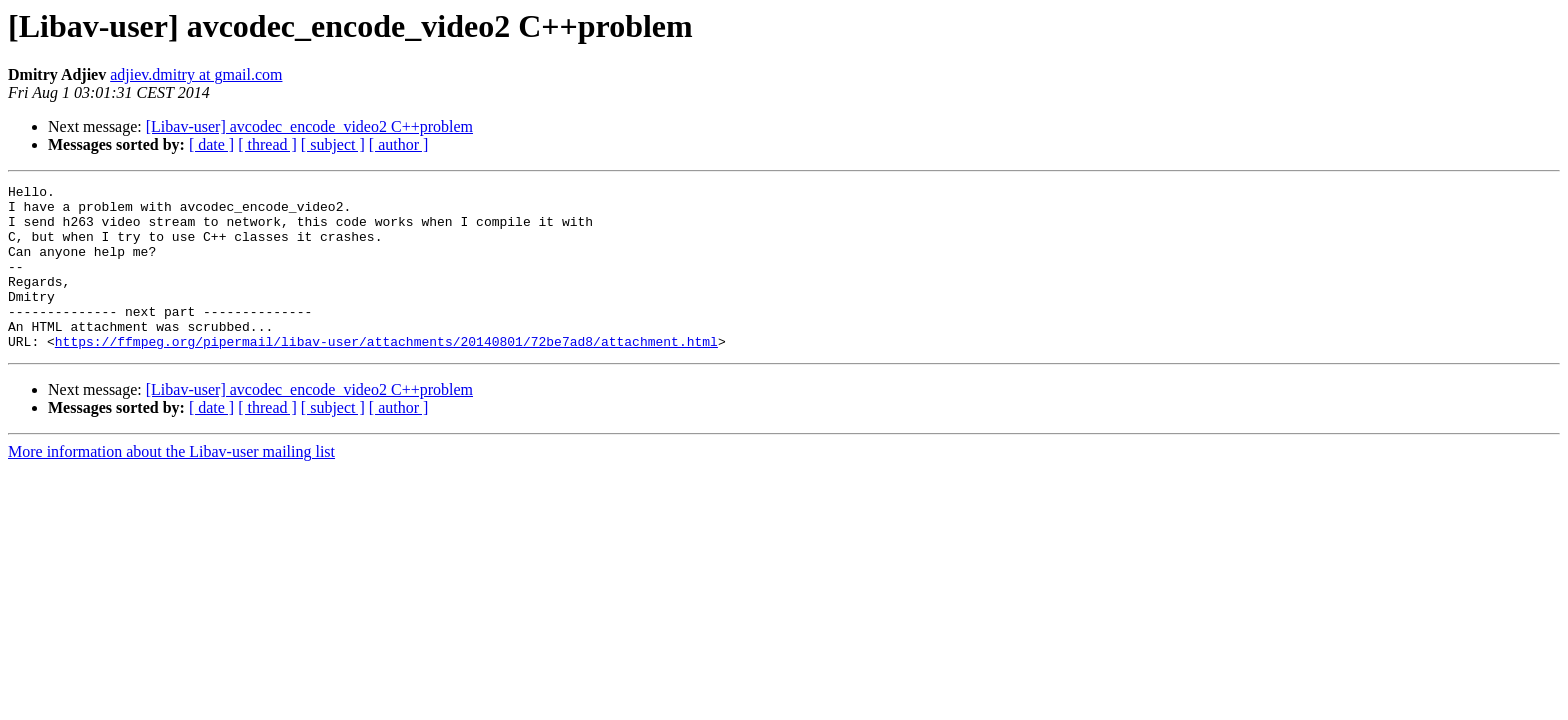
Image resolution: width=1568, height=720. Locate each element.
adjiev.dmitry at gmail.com (196, 74)
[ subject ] (333, 144)
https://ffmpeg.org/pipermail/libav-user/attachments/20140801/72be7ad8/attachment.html (386, 374)
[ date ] (211, 144)
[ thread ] (267, 144)
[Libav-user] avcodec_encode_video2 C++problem (309, 126)
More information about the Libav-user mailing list (171, 484)
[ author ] (399, 144)
